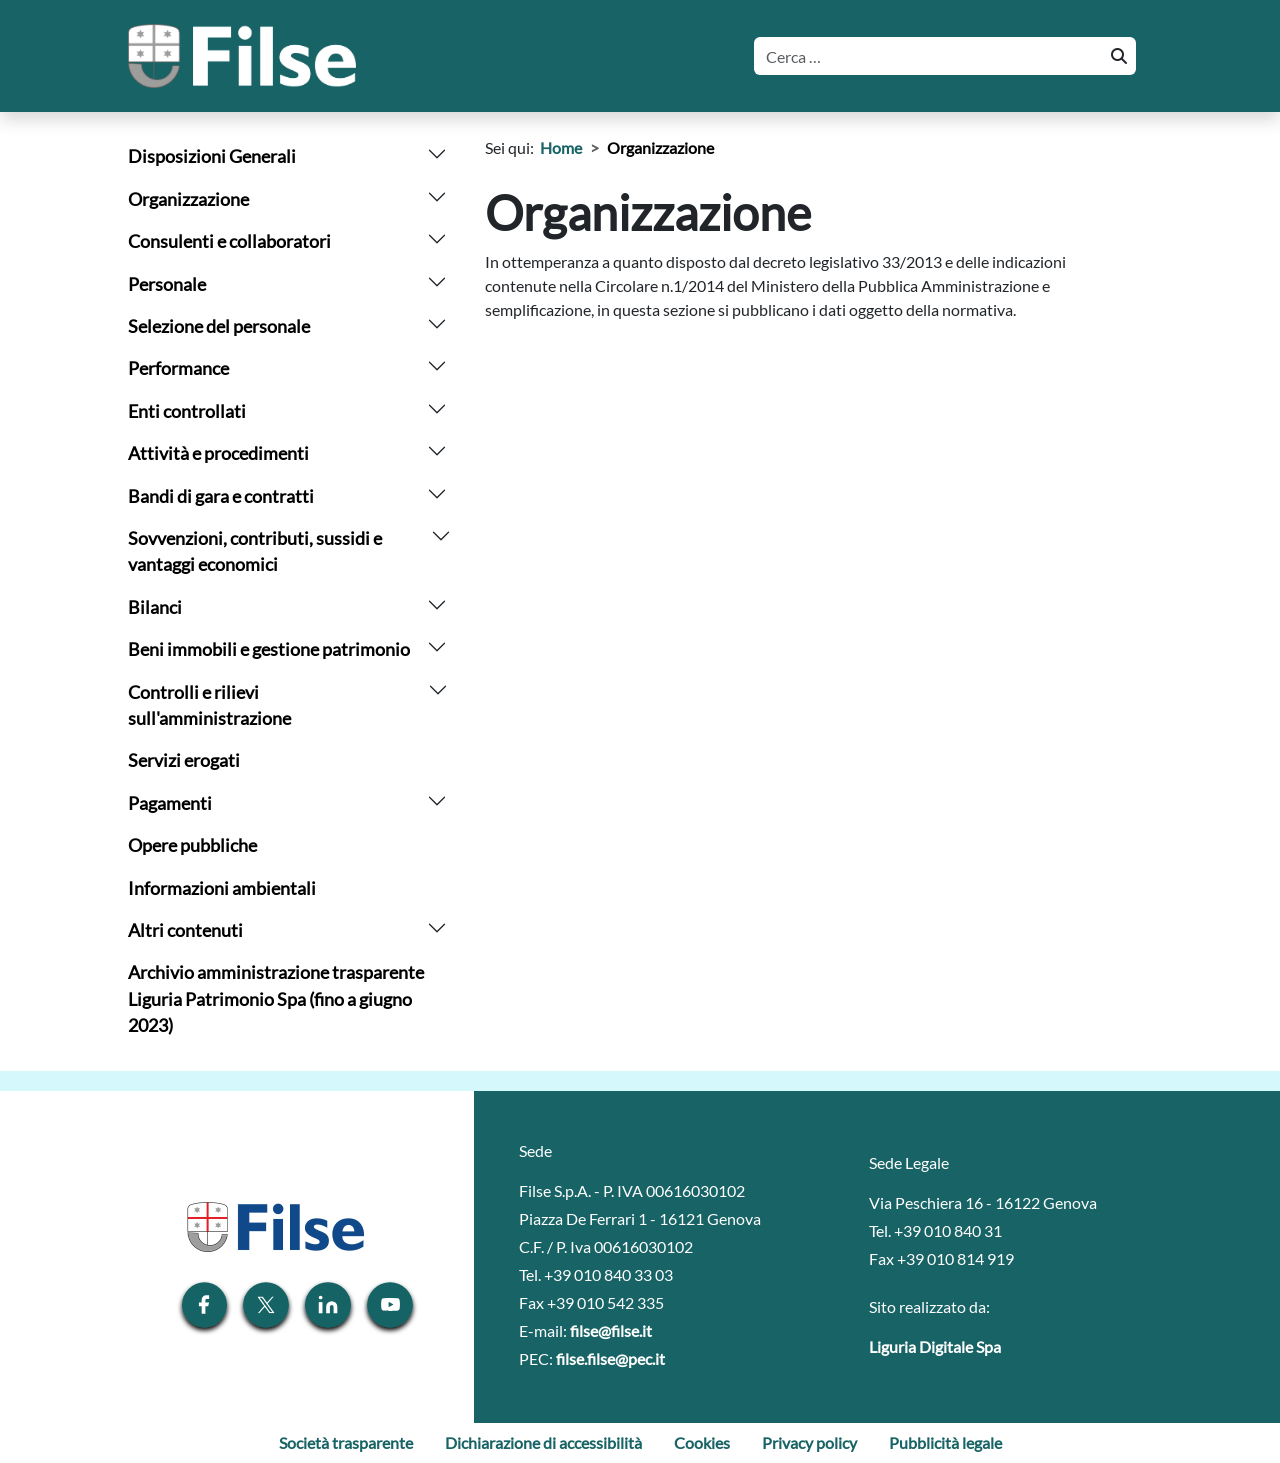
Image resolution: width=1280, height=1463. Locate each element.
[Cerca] (926, 56)
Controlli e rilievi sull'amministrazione (209, 705)
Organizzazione (188, 199)
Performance (178, 368)
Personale (167, 284)
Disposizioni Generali (212, 156)
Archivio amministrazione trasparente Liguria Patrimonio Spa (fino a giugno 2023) (276, 999)
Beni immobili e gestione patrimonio (269, 649)
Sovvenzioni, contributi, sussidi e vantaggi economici (255, 551)
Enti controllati (187, 411)
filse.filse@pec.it (610, 1358)
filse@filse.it (611, 1330)
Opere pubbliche (192, 845)
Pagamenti (170, 803)
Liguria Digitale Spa (935, 1346)
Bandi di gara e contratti (221, 496)
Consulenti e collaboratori (229, 241)
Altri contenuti (185, 930)
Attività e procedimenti (218, 453)
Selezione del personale (219, 326)
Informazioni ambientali (222, 888)
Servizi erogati (184, 760)
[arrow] (437, 151)
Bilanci (155, 607)
